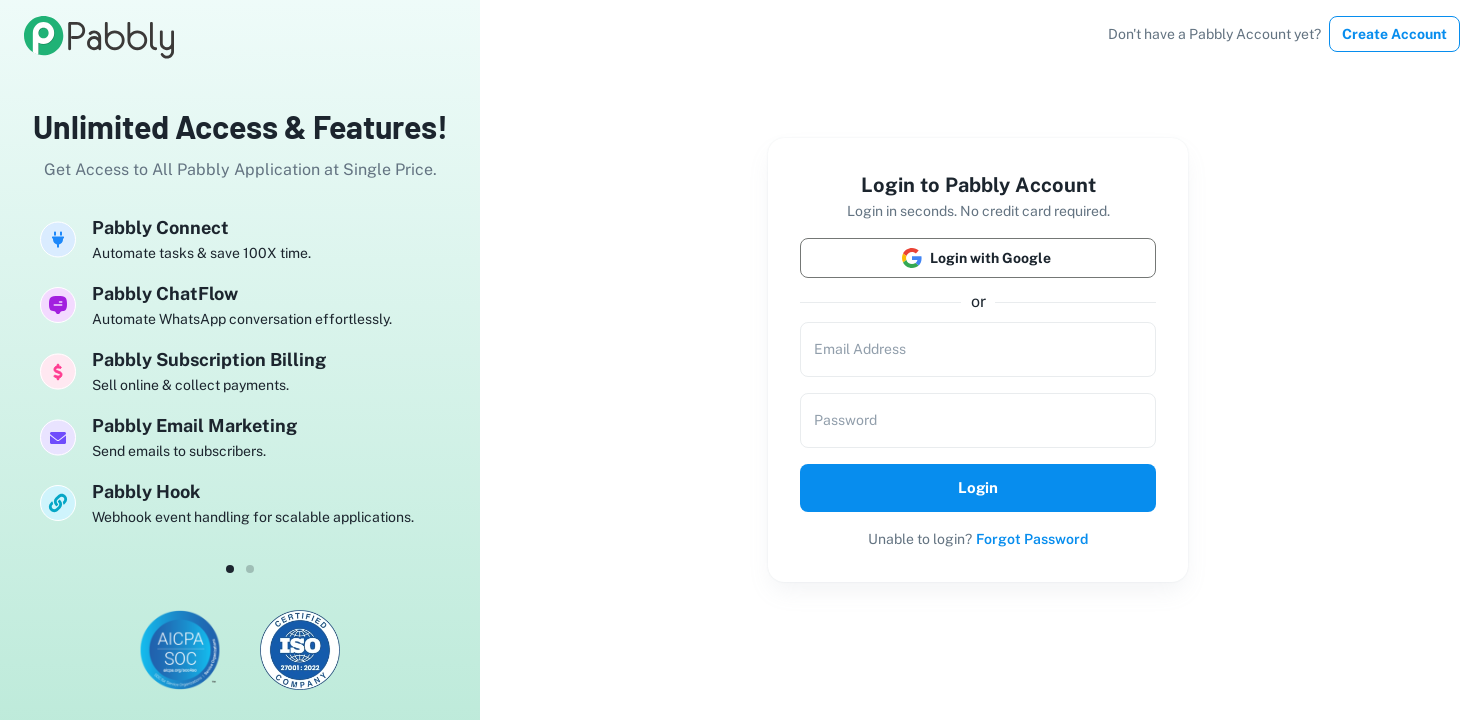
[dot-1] (250, 569)
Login (978, 488)
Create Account (1394, 34)
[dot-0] (230, 569)
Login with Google (978, 258)
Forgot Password (1032, 539)
